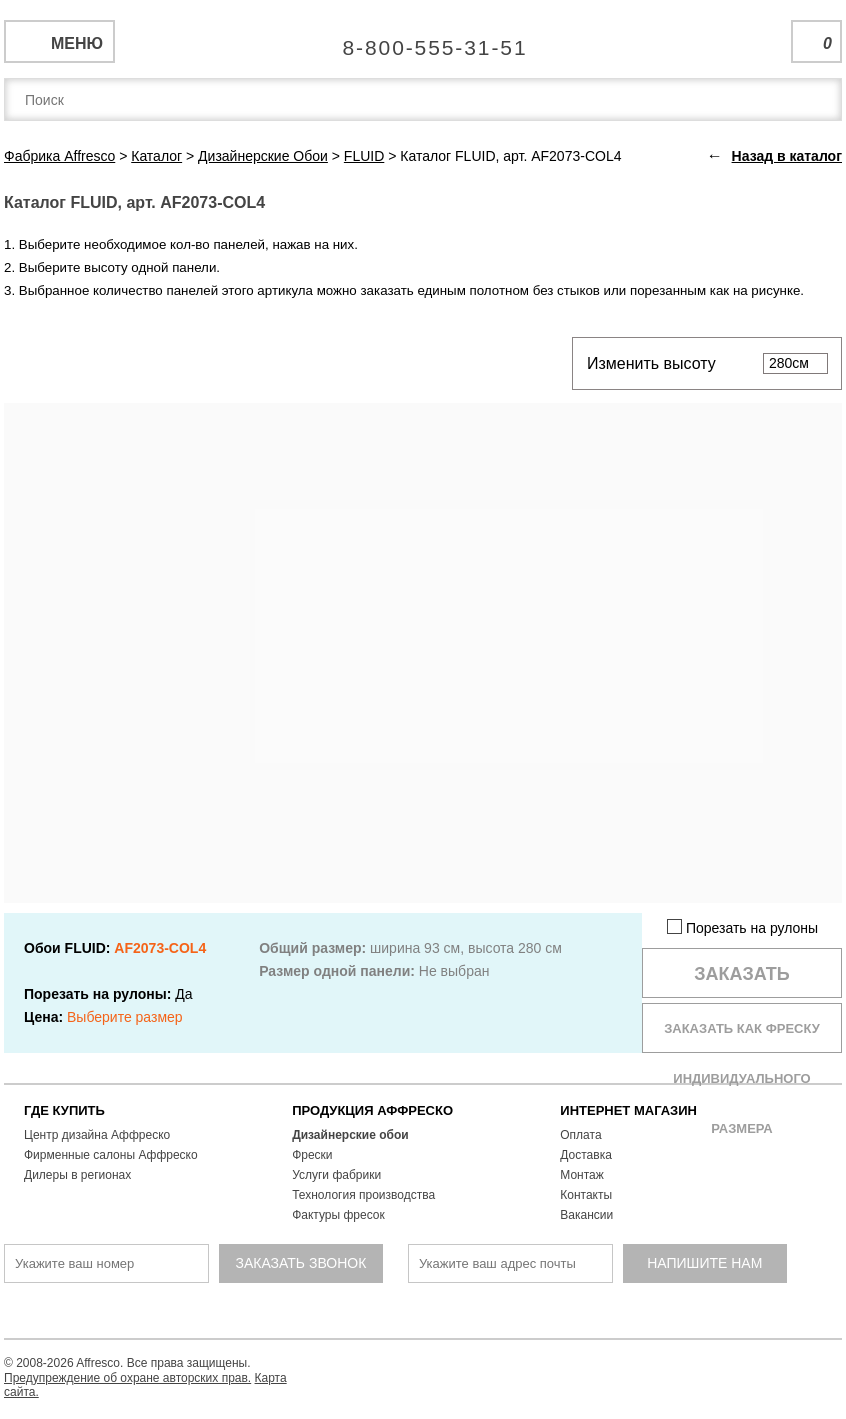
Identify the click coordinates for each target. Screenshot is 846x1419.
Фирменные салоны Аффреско (111, 1155)
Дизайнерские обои (350, 1135)
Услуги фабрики (336, 1175)
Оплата (580, 1135)
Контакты (586, 1195)
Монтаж (582, 1175)
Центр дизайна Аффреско (97, 1135)
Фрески (312, 1155)
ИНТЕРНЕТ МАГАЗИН (628, 1110)
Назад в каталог (787, 156)
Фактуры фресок (338, 1215)
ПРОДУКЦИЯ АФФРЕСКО (372, 1110)
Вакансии (586, 1215)
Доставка (586, 1155)
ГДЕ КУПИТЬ (64, 1110)
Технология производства (363, 1195)
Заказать (742, 974)
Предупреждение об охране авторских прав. (127, 1378)
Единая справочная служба (423, 40)
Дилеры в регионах (77, 1175)
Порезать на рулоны (742, 927)
